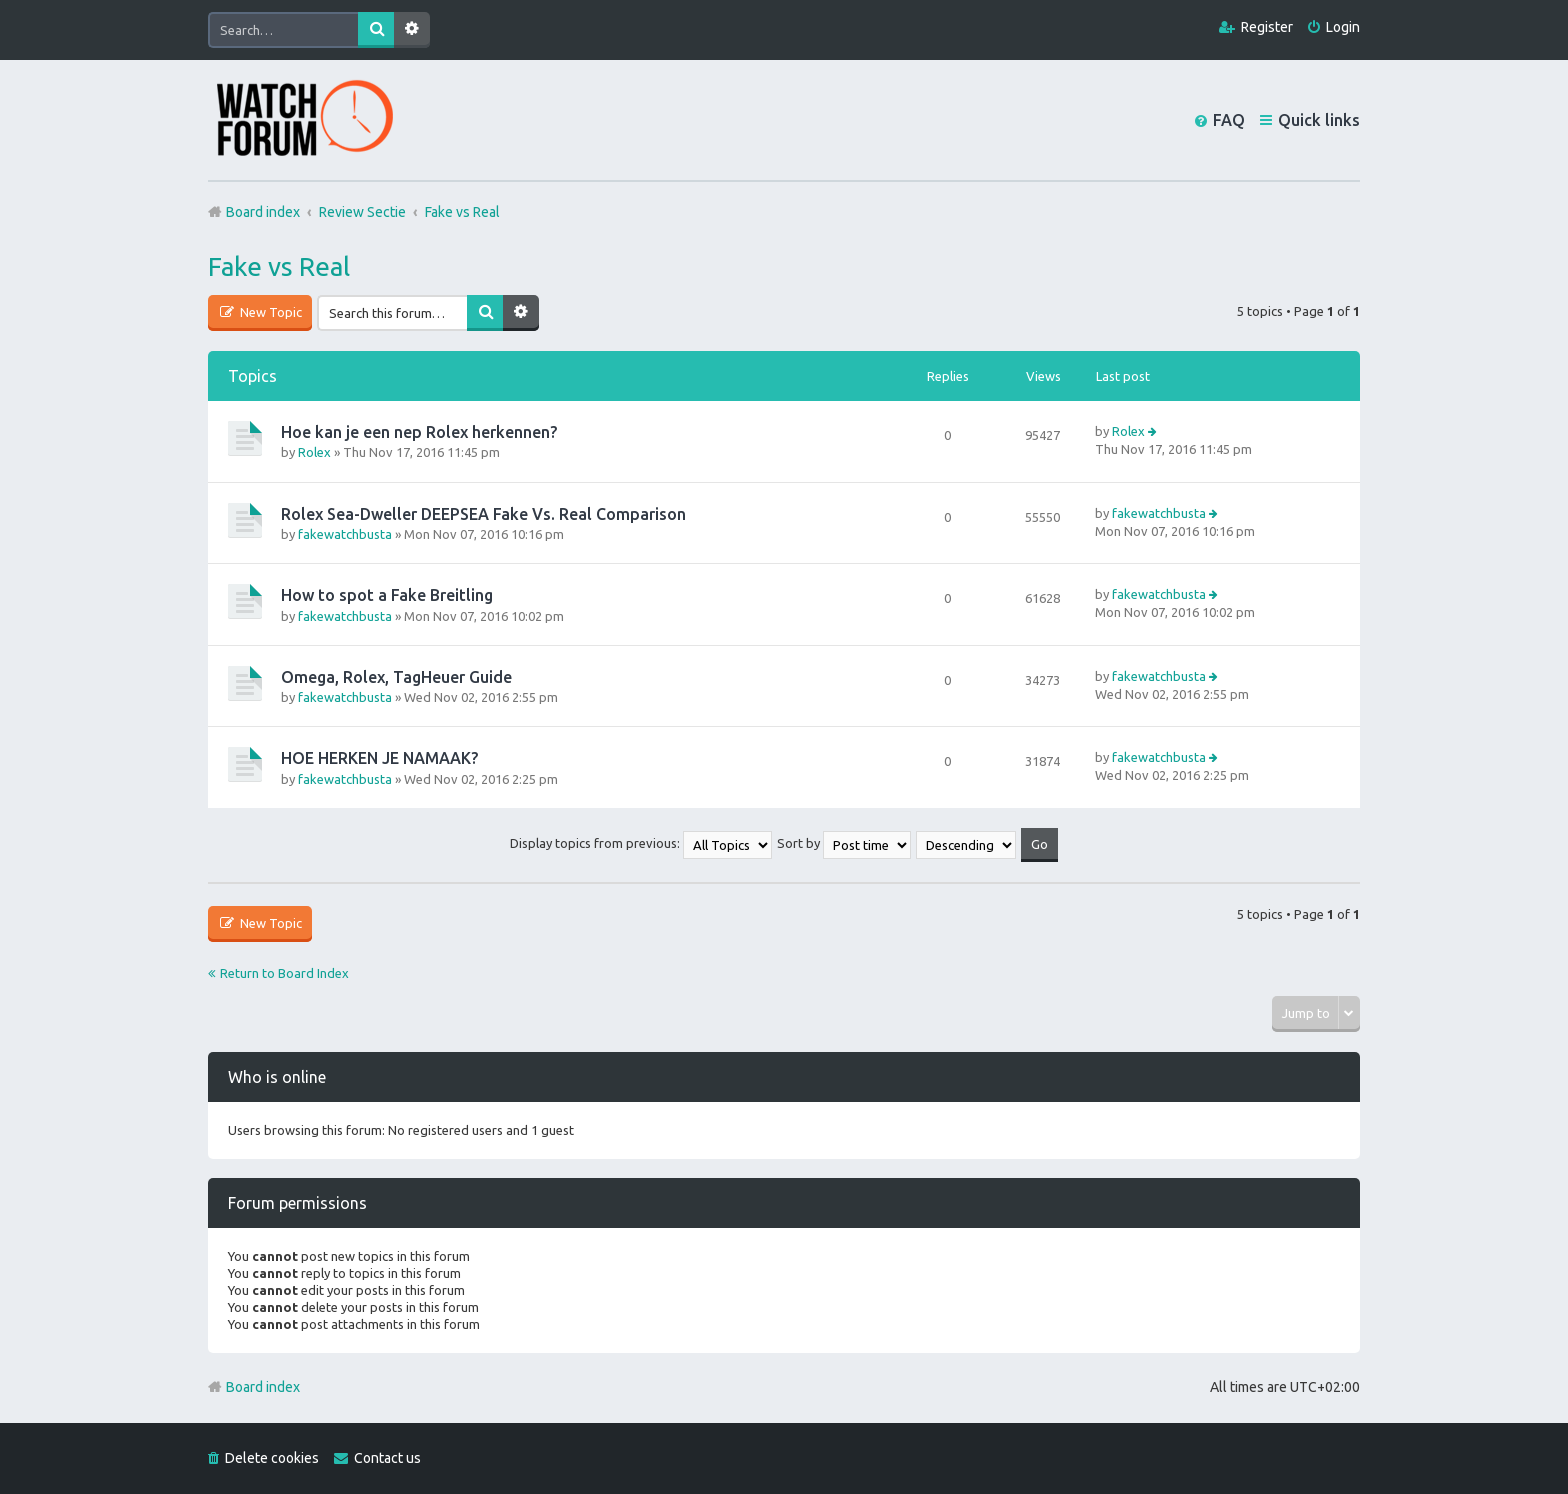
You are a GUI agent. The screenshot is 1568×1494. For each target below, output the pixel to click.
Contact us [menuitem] (387, 1458)
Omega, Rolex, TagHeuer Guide (396, 677)
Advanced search (412, 30)
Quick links (1319, 120)
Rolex (314, 452)
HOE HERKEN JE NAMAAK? (379, 758)
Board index (263, 1387)
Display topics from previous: (641, 843)
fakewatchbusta (345, 534)
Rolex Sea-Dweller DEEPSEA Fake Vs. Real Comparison (483, 514)
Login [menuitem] (1343, 27)
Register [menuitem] (1267, 27)
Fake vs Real (279, 266)
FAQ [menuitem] (1229, 120)
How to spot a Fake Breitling (387, 595)
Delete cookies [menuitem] (272, 1458)
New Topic (269, 312)
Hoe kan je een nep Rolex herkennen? (419, 432)
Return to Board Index (284, 973)
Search (376, 30)
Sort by (844, 843)
